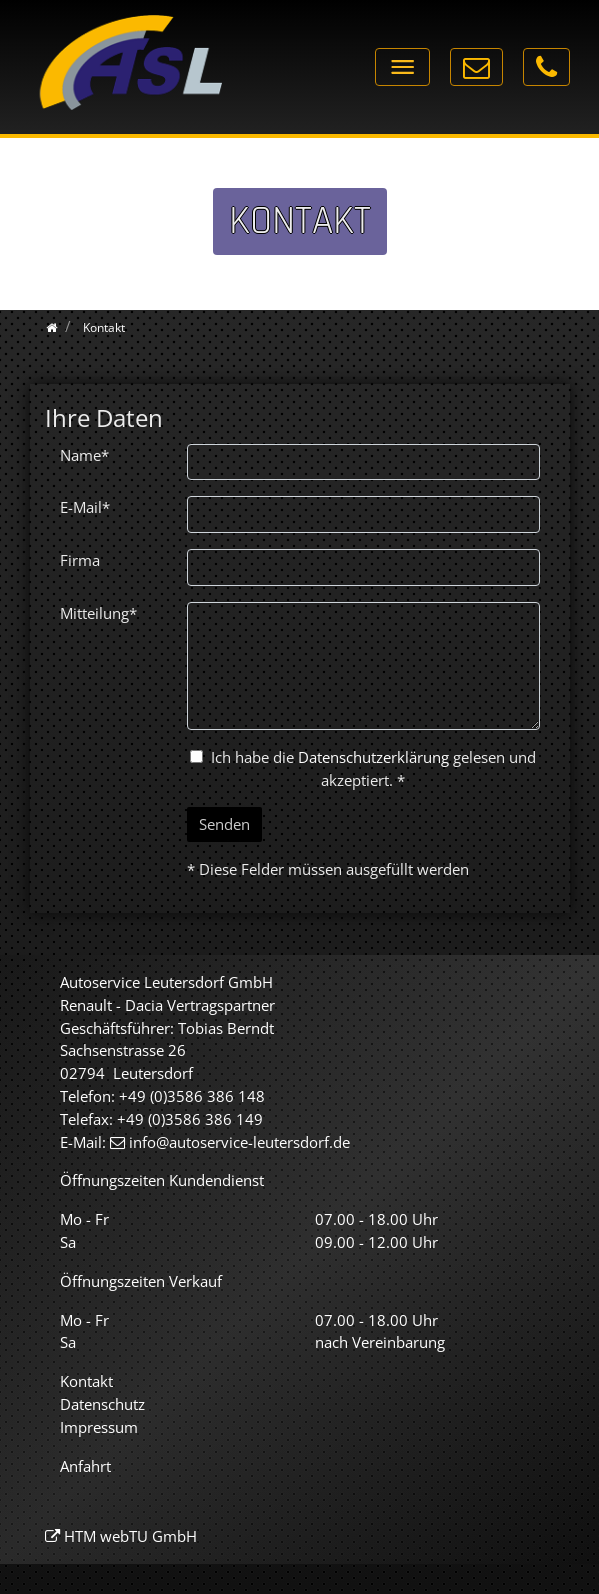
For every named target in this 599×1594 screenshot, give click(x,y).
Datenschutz (102, 1404)
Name (84, 455)
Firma (80, 560)
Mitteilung (98, 613)
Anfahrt (85, 1466)
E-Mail (85, 507)
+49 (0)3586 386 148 (192, 1096)
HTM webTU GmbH (130, 1536)
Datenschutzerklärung (373, 757)
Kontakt (86, 1381)
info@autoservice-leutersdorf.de (239, 1142)
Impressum (99, 1427)
